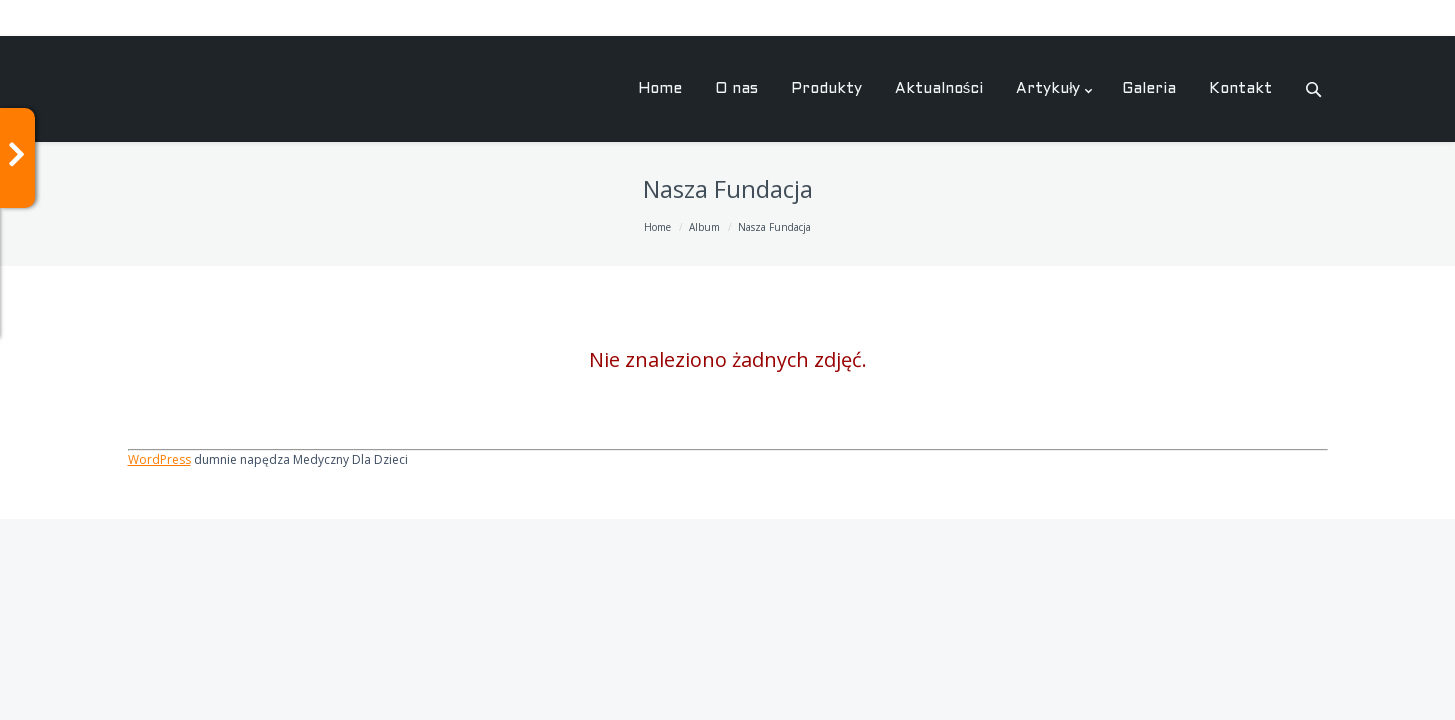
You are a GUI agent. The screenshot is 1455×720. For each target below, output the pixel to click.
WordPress (159, 459)
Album (704, 227)
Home (657, 227)
